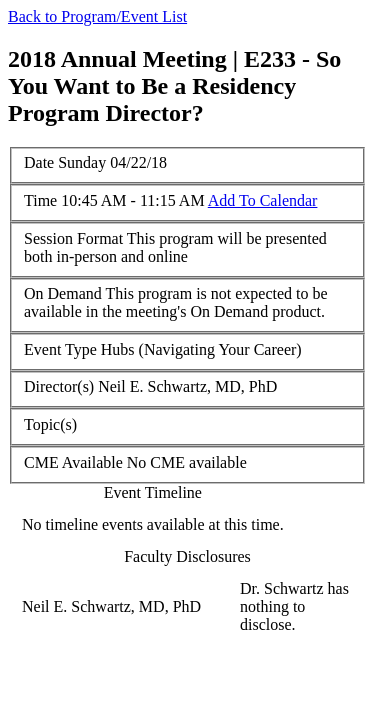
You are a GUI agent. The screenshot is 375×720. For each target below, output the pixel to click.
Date (39, 162)
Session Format (73, 238)
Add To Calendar (263, 200)
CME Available (73, 462)
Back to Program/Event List (97, 16)
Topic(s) (50, 424)
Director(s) (59, 386)
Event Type (60, 349)
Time (40, 200)
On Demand (63, 293)
